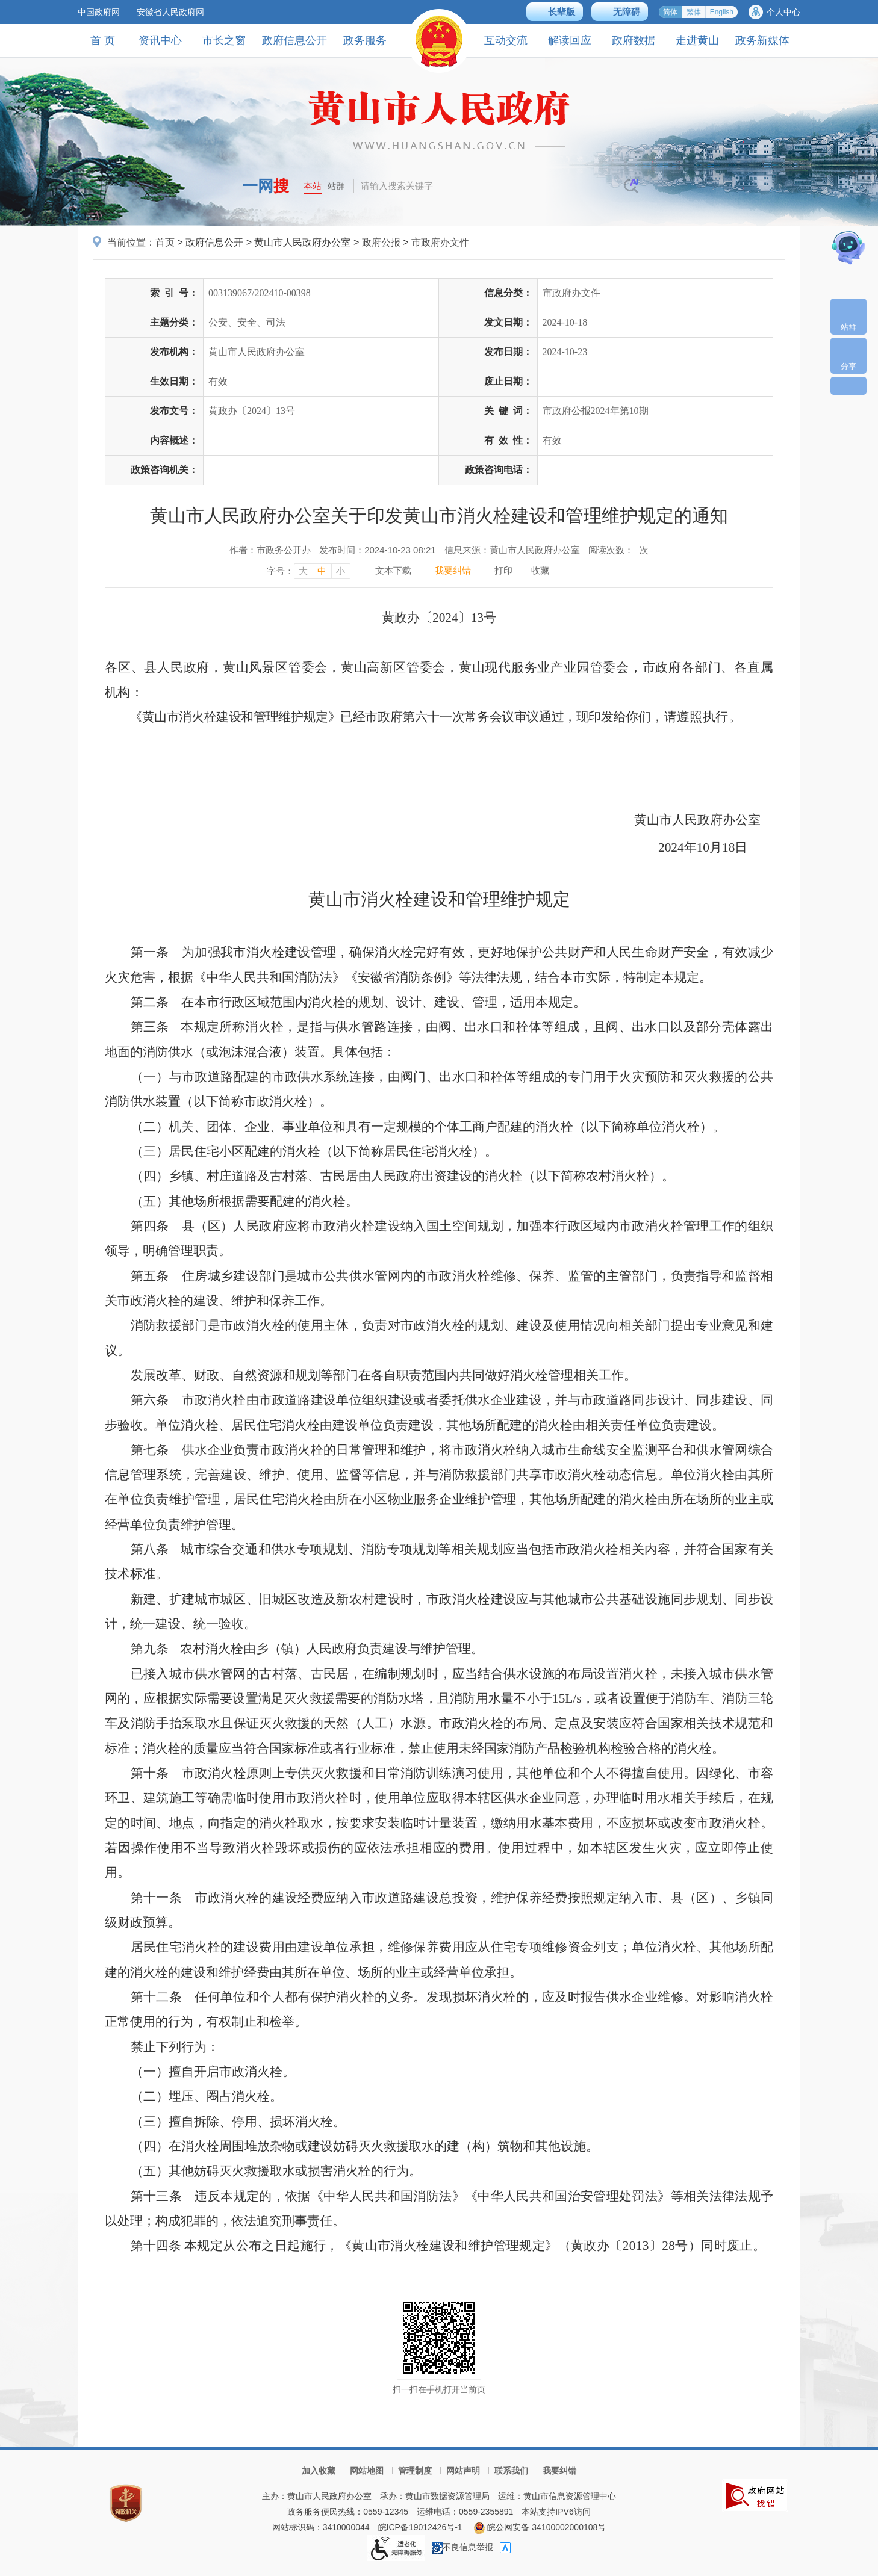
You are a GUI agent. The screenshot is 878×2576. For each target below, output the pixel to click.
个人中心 (783, 12)
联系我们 (511, 2470)
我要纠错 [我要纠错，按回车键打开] (453, 570)
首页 (165, 242)
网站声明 (463, 2470)
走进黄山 (697, 40)
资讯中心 (160, 40)
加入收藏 (318, 2470)
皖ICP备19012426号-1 (420, 2527)
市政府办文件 (440, 242)
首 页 (102, 40)
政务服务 (365, 40)
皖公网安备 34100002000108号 (539, 2527)
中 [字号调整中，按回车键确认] (321, 571)
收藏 (540, 570)
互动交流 (506, 40)
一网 (265, 186)
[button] (554, 11)
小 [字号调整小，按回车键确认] (340, 571)
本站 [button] (313, 186)
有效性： (508, 440)
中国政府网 (99, 12)
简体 (670, 12)
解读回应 (569, 40)
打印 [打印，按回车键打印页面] (503, 570)
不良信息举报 (462, 2547)
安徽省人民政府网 (170, 12)
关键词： (508, 411)
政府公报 (381, 242)
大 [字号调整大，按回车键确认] (303, 571)
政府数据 (633, 40)
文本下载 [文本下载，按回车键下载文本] (393, 570)
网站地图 (367, 2470)
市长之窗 (224, 40)
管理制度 (415, 2470)
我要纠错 (559, 2470)
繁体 (694, 12)
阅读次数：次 (618, 550)
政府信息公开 (294, 45)
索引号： (174, 293)
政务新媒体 (762, 40)
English (721, 12)
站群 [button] (336, 186)
